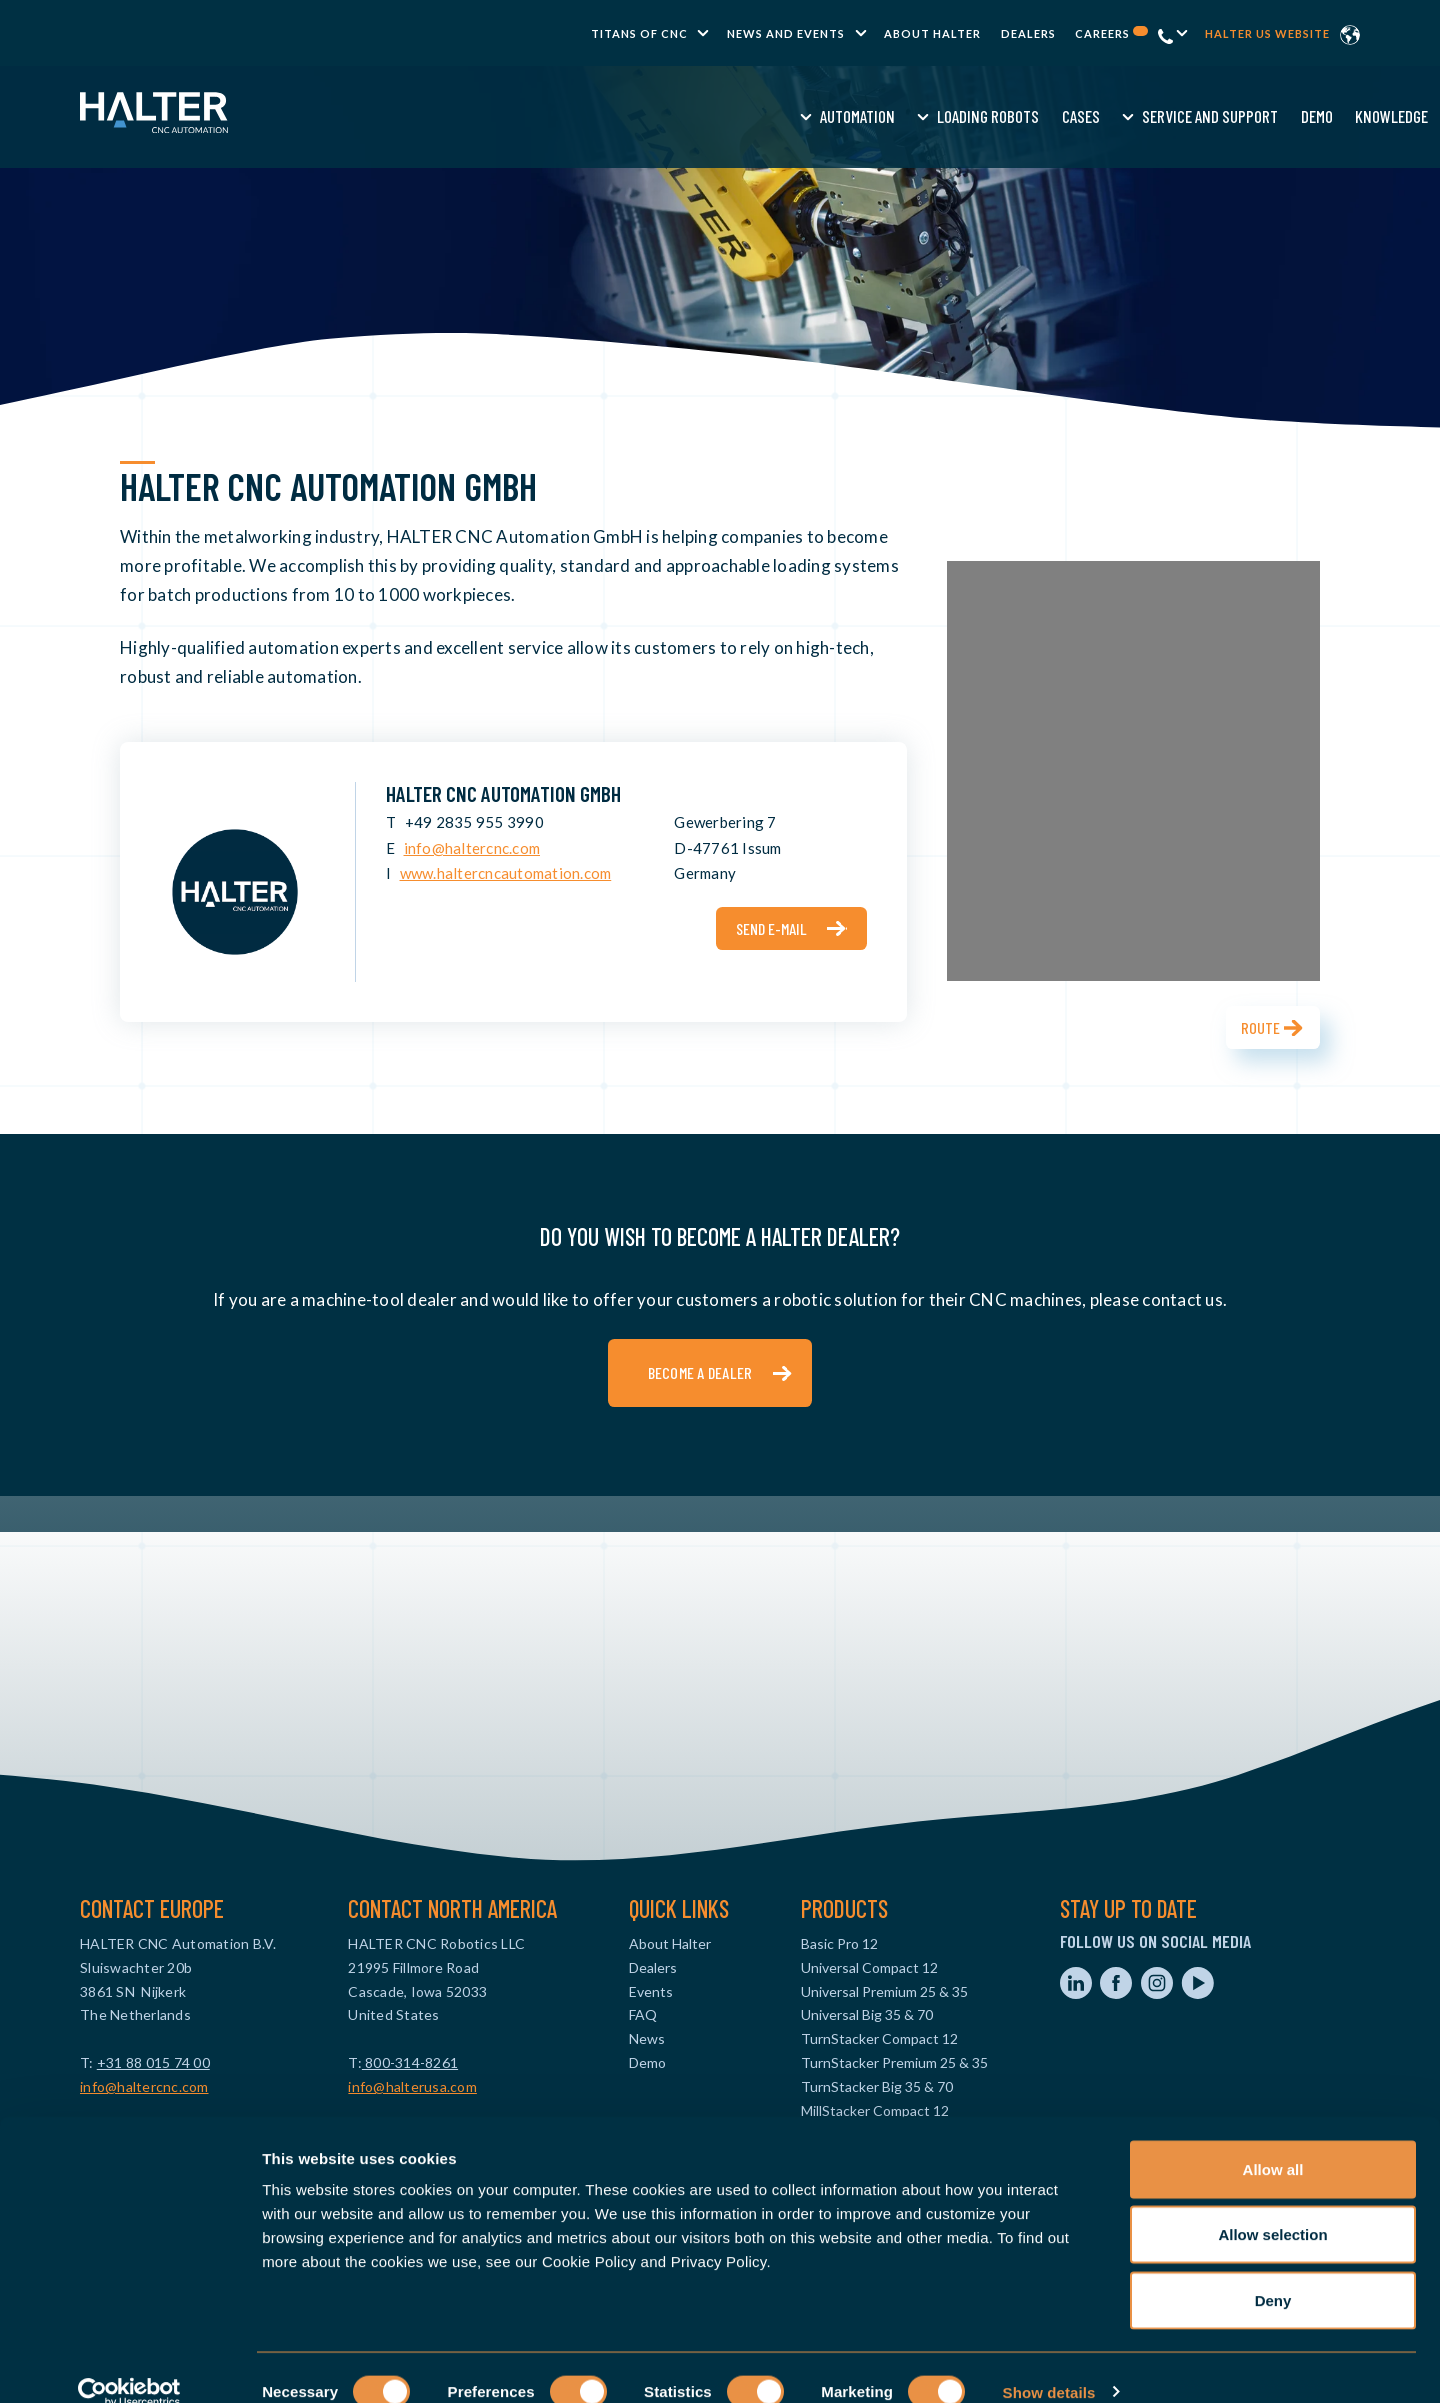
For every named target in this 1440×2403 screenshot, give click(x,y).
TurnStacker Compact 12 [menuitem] (879, 2038)
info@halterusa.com (412, 2086)
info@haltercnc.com (472, 848)
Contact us (1253, 116)
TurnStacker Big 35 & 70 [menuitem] (877, 2086)
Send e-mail (771, 928)
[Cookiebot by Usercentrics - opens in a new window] (129, 2364)
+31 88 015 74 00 (153, 2062)
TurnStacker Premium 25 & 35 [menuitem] (894, 2062)
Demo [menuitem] (945, 116)
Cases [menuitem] (709, 116)
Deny (1273, 2271)
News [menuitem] (647, 2038)
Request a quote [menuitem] (1132, 116)
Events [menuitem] (651, 1991)
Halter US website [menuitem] (1267, 33)
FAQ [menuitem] (643, 2014)
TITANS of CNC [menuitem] (639, 33)
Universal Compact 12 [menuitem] (869, 1967)
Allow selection (1272, 2206)
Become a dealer (700, 1372)
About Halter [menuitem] (932, 33)
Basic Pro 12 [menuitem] (839, 1943)
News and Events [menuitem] (786, 33)
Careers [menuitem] (1111, 33)
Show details (1049, 2363)
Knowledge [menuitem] (1020, 116)
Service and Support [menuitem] (839, 116)
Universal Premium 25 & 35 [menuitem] (884, 1991)
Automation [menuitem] (485, 116)
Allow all (1273, 2140)
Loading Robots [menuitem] (617, 116)
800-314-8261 (410, 2062)
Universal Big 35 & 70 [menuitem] (867, 2014)
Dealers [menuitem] (1028, 33)
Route (1260, 1027)
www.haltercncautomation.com (506, 873)
